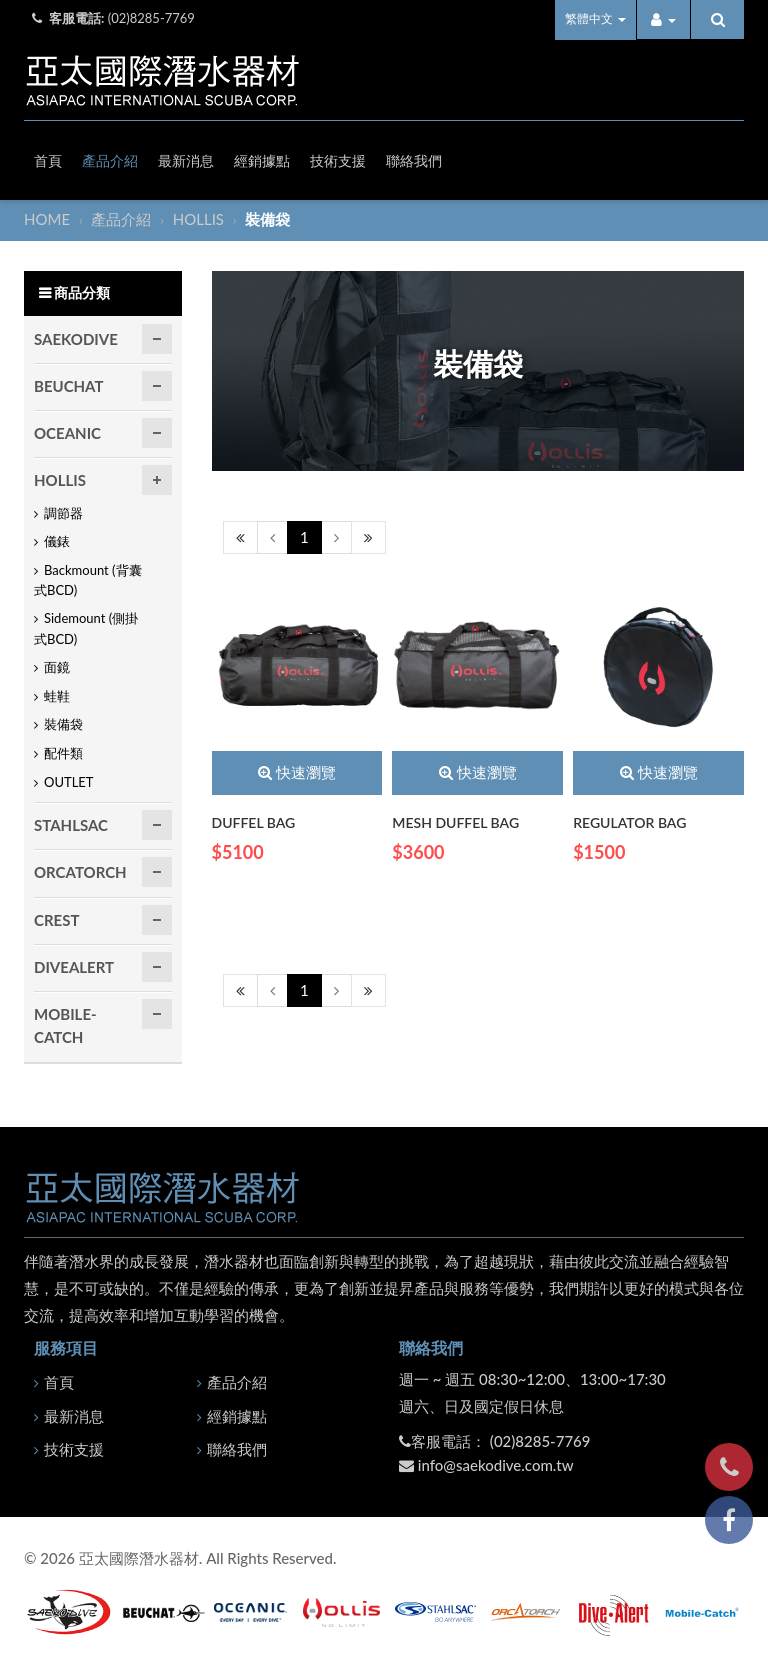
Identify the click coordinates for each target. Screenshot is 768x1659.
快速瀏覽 (297, 773)
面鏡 (57, 668)
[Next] (336, 537)
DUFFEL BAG (254, 822)
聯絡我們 (414, 160)
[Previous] (240, 537)
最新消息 (186, 160)
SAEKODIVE (76, 339)
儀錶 (57, 542)
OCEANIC (67, 433)
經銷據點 (262, 160)
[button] (663, 20)
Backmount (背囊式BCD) (88, 580)
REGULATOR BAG (629, 822)
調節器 (63, 513)
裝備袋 (63, 725)
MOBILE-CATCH (65, 1026)
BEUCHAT (68, 386)
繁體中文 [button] (595, 18)
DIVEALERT (74, 967)
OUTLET (69, 782)
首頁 (48, 160)
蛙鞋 (57, 696)
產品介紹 (110, 160)
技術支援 (338, 160)
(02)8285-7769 (151, 18)
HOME (49, 219)
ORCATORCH (80, 873)
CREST (56, 920)
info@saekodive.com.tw (496, 1465)
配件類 (63, 753)
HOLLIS (200, 219)
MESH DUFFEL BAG (455, 822)
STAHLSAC (71, 826)
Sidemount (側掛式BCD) (86, 629)
